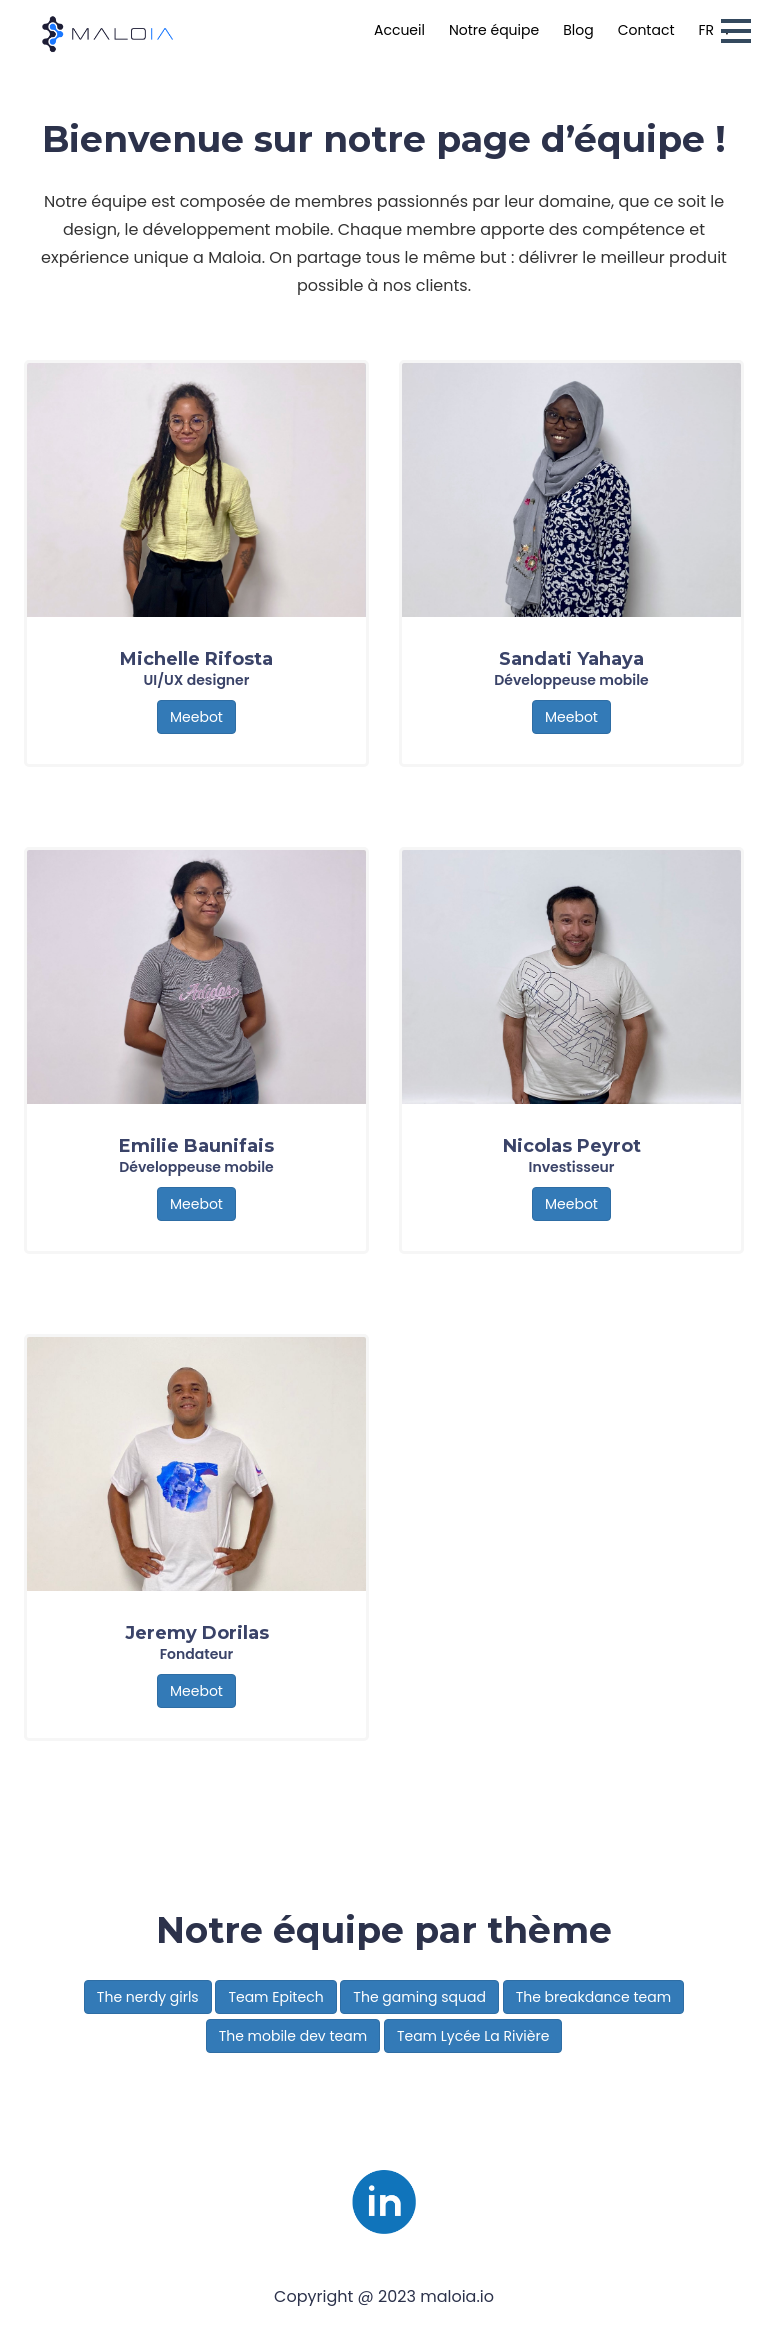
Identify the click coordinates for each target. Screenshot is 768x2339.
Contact (646, 30)
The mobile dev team (293, 2036)
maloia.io (457, 2296)
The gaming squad (419, 1997)
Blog (578, 30)
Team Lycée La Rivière (473, 2036)
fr (707, 30)
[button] (736, 31)
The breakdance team (593, 1997)
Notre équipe (494, 30)
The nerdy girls (148, 1997)
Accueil (399, 30)
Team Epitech (275, 1997)
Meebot (196, 717)
